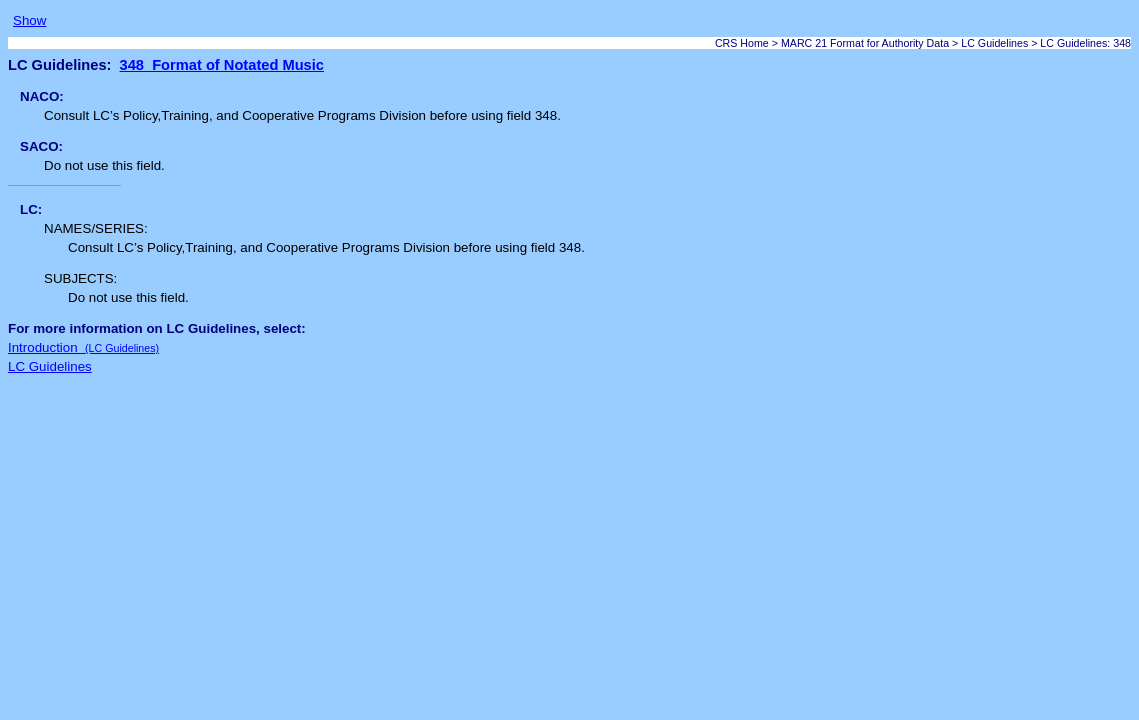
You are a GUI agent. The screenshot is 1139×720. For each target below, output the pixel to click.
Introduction (83, 347)
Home (754, 43)
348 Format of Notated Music (222, 65)
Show (29, 20)
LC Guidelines (994, 43)
